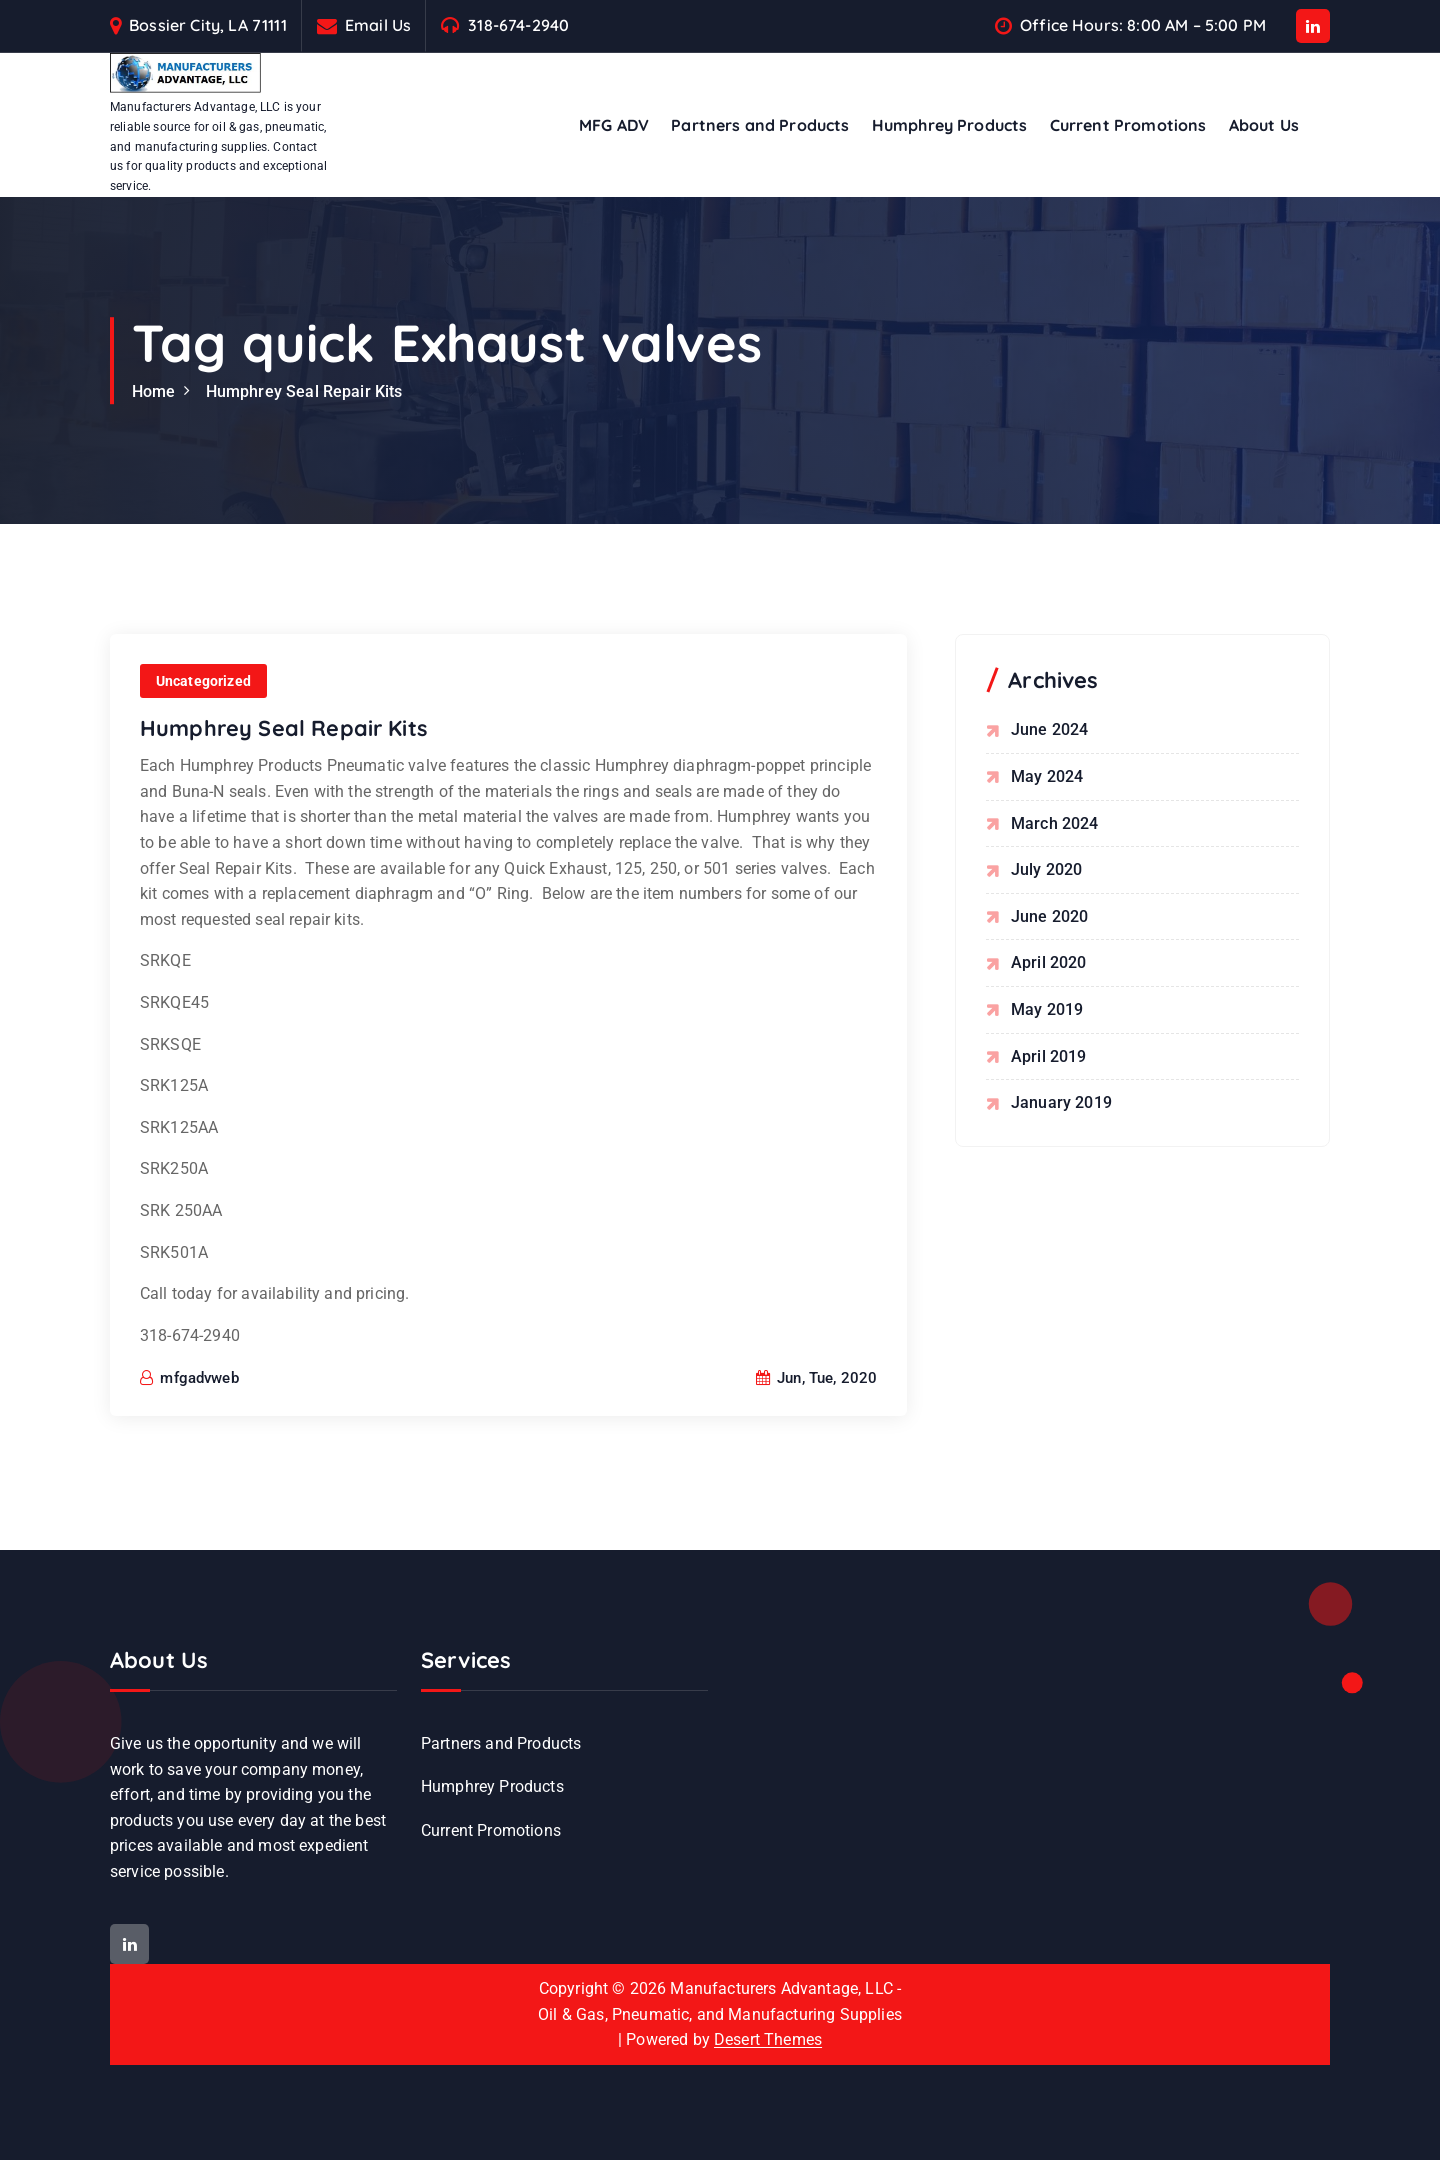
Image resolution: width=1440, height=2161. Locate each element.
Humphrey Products (950, 125)
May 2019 (1047, 1009)
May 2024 (1047, 776)
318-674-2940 (518, 25)
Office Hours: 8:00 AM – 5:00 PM (1143, 25)
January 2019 (1061, 1102)
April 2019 (1049, 1056)
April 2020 (1049, 963)
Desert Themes (768, 2041)
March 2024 (1055, 823)
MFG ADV (614, 125)
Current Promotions (1128, 125)
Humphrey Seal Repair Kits (304, 391)
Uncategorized (203, 705)
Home (154, 391)
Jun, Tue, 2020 (817, 1403)
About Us (1264, 125)
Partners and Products (760, 125)
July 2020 (1046, 869)
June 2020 (1049, 916)
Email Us (378, 25)
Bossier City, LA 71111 (208, 25)
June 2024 (1049, 730)
